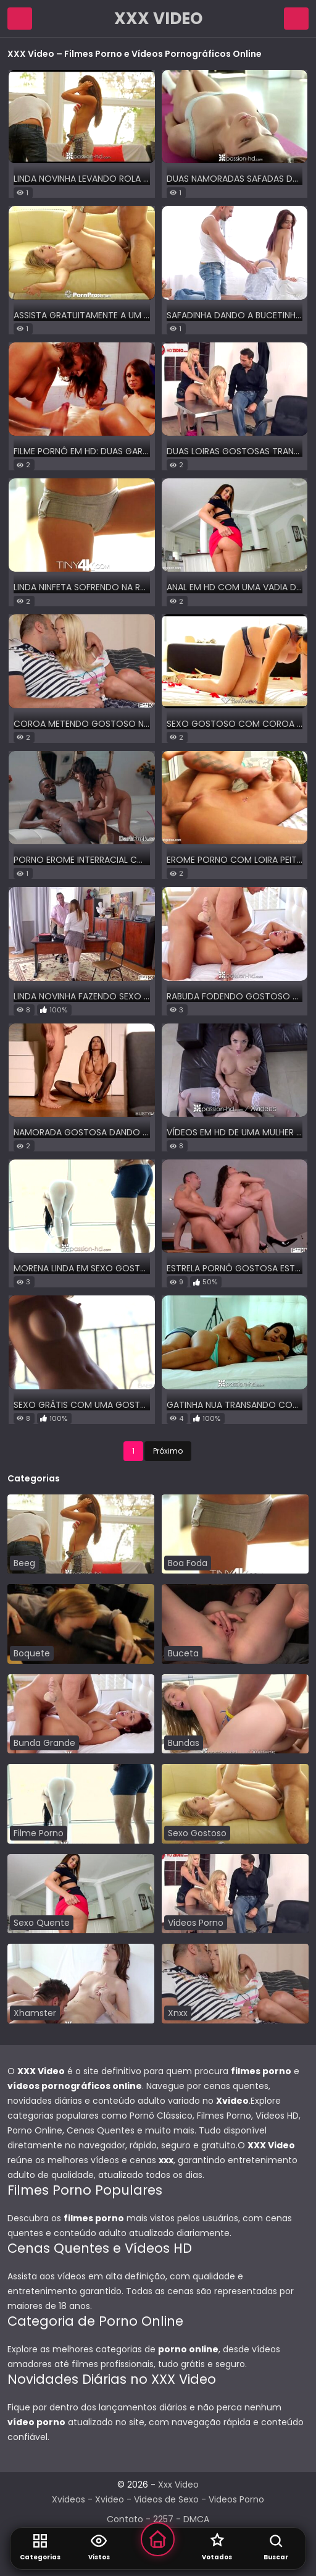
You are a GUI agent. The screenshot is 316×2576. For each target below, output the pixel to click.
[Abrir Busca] (276, 2549)
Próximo (168, 1451)
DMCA (196, 2519)
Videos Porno (236, 2499)
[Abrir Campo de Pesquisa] (296, 18)
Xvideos (68, 2499)
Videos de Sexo (166, 2499)
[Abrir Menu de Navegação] (19, 18)
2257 (163, 2519)
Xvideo (109, 2499)
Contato (125, 2519)
